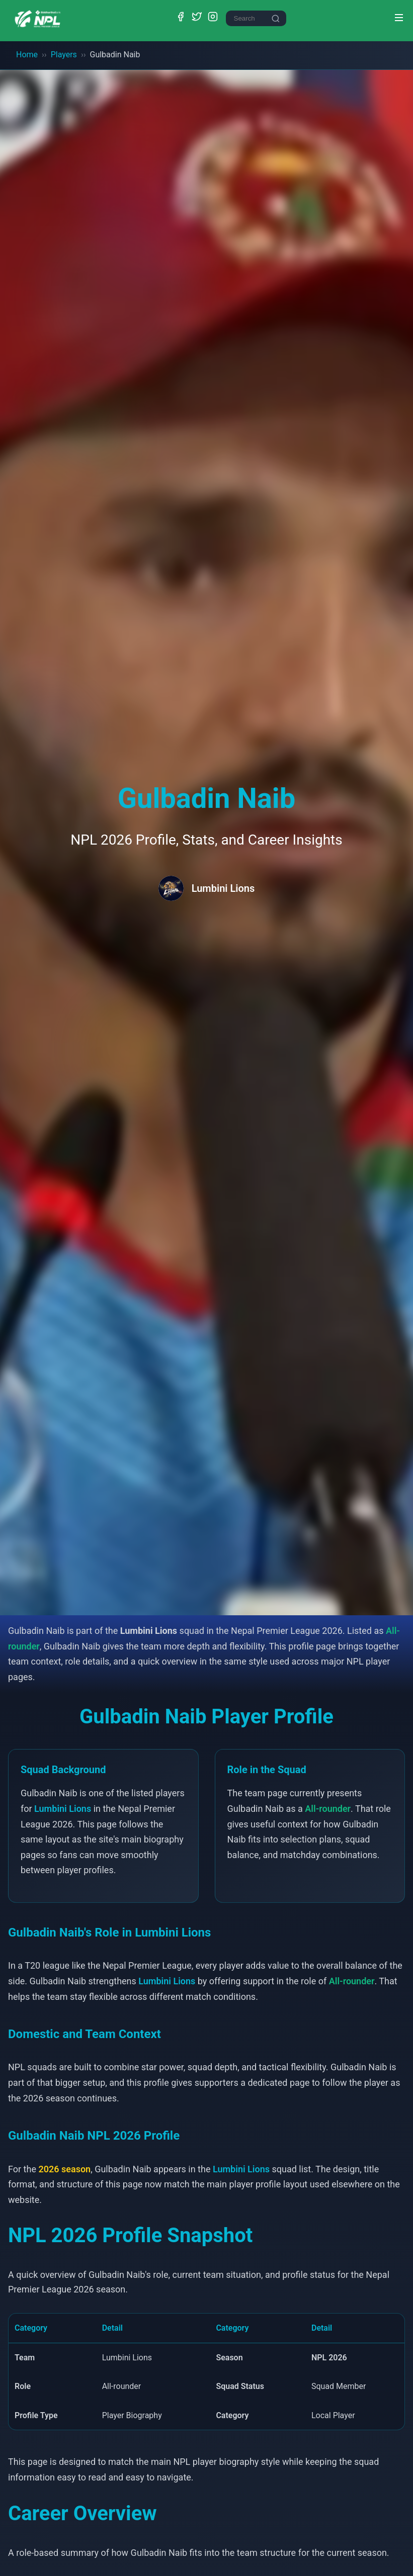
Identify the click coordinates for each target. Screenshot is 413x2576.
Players (64, 54)
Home (27, 54)
